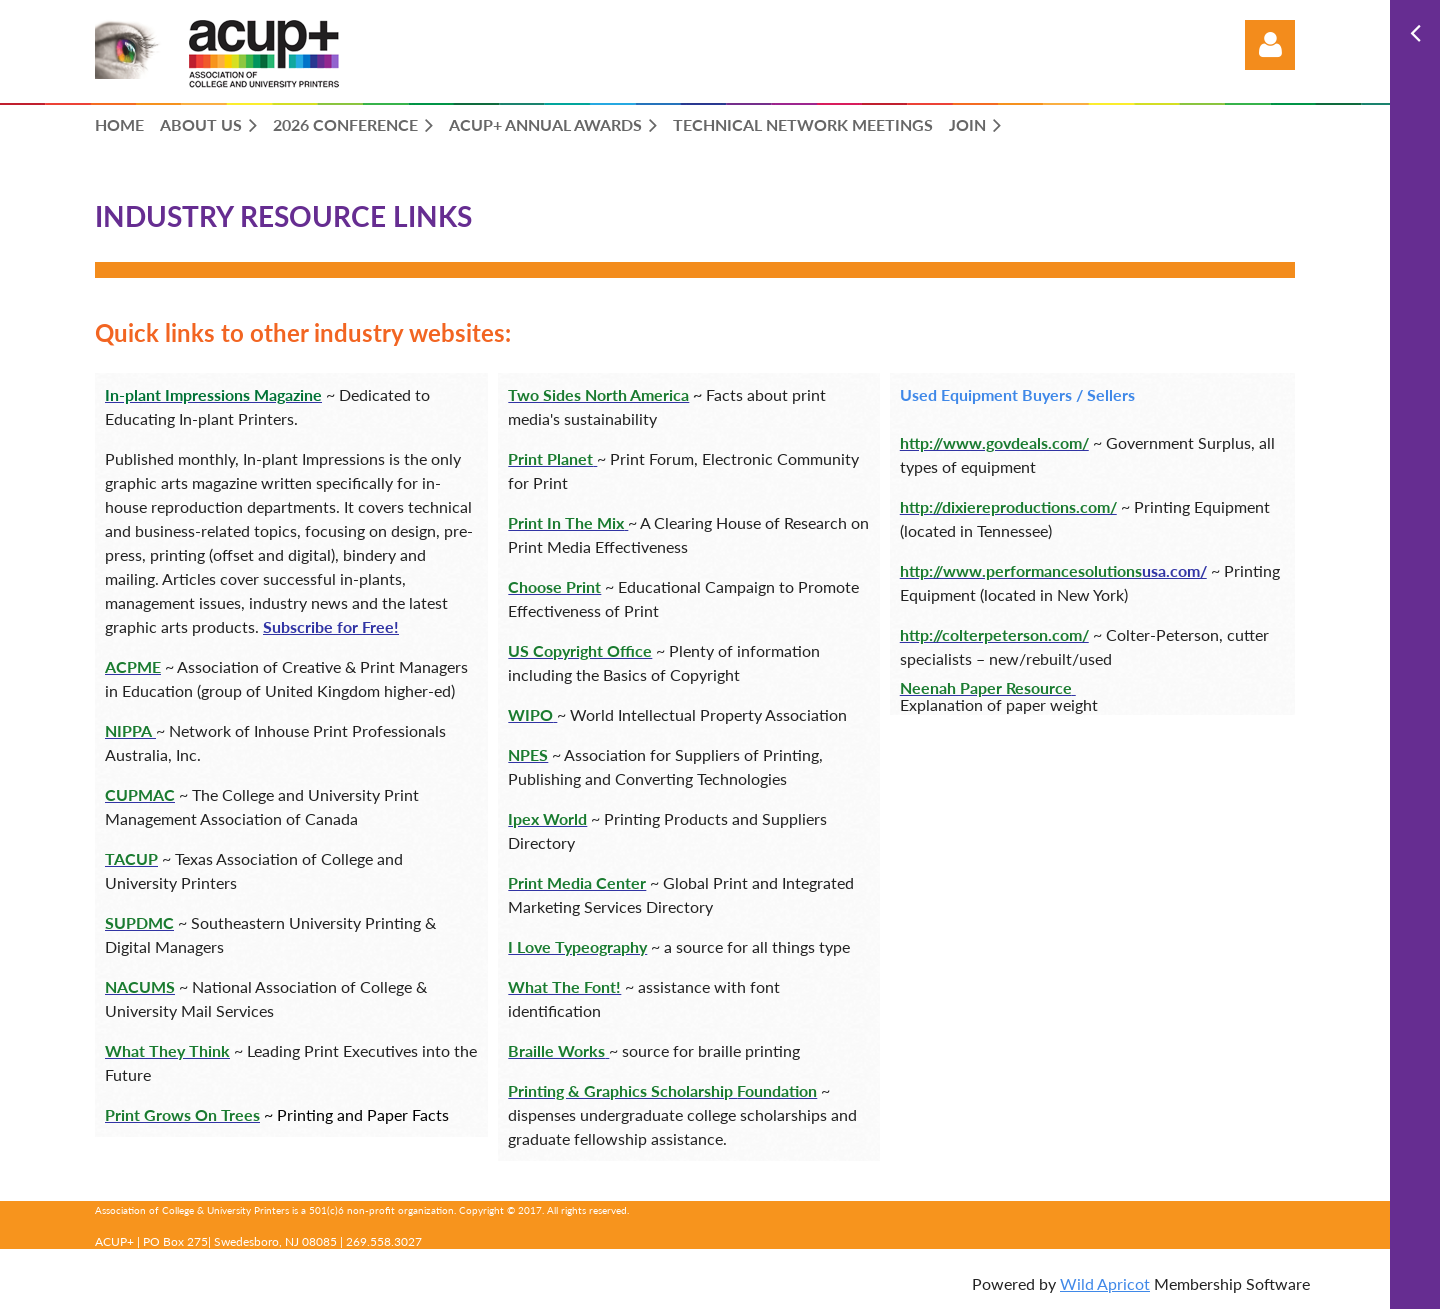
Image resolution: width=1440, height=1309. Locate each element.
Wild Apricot (1105, 1283)
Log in (1270, 45)
